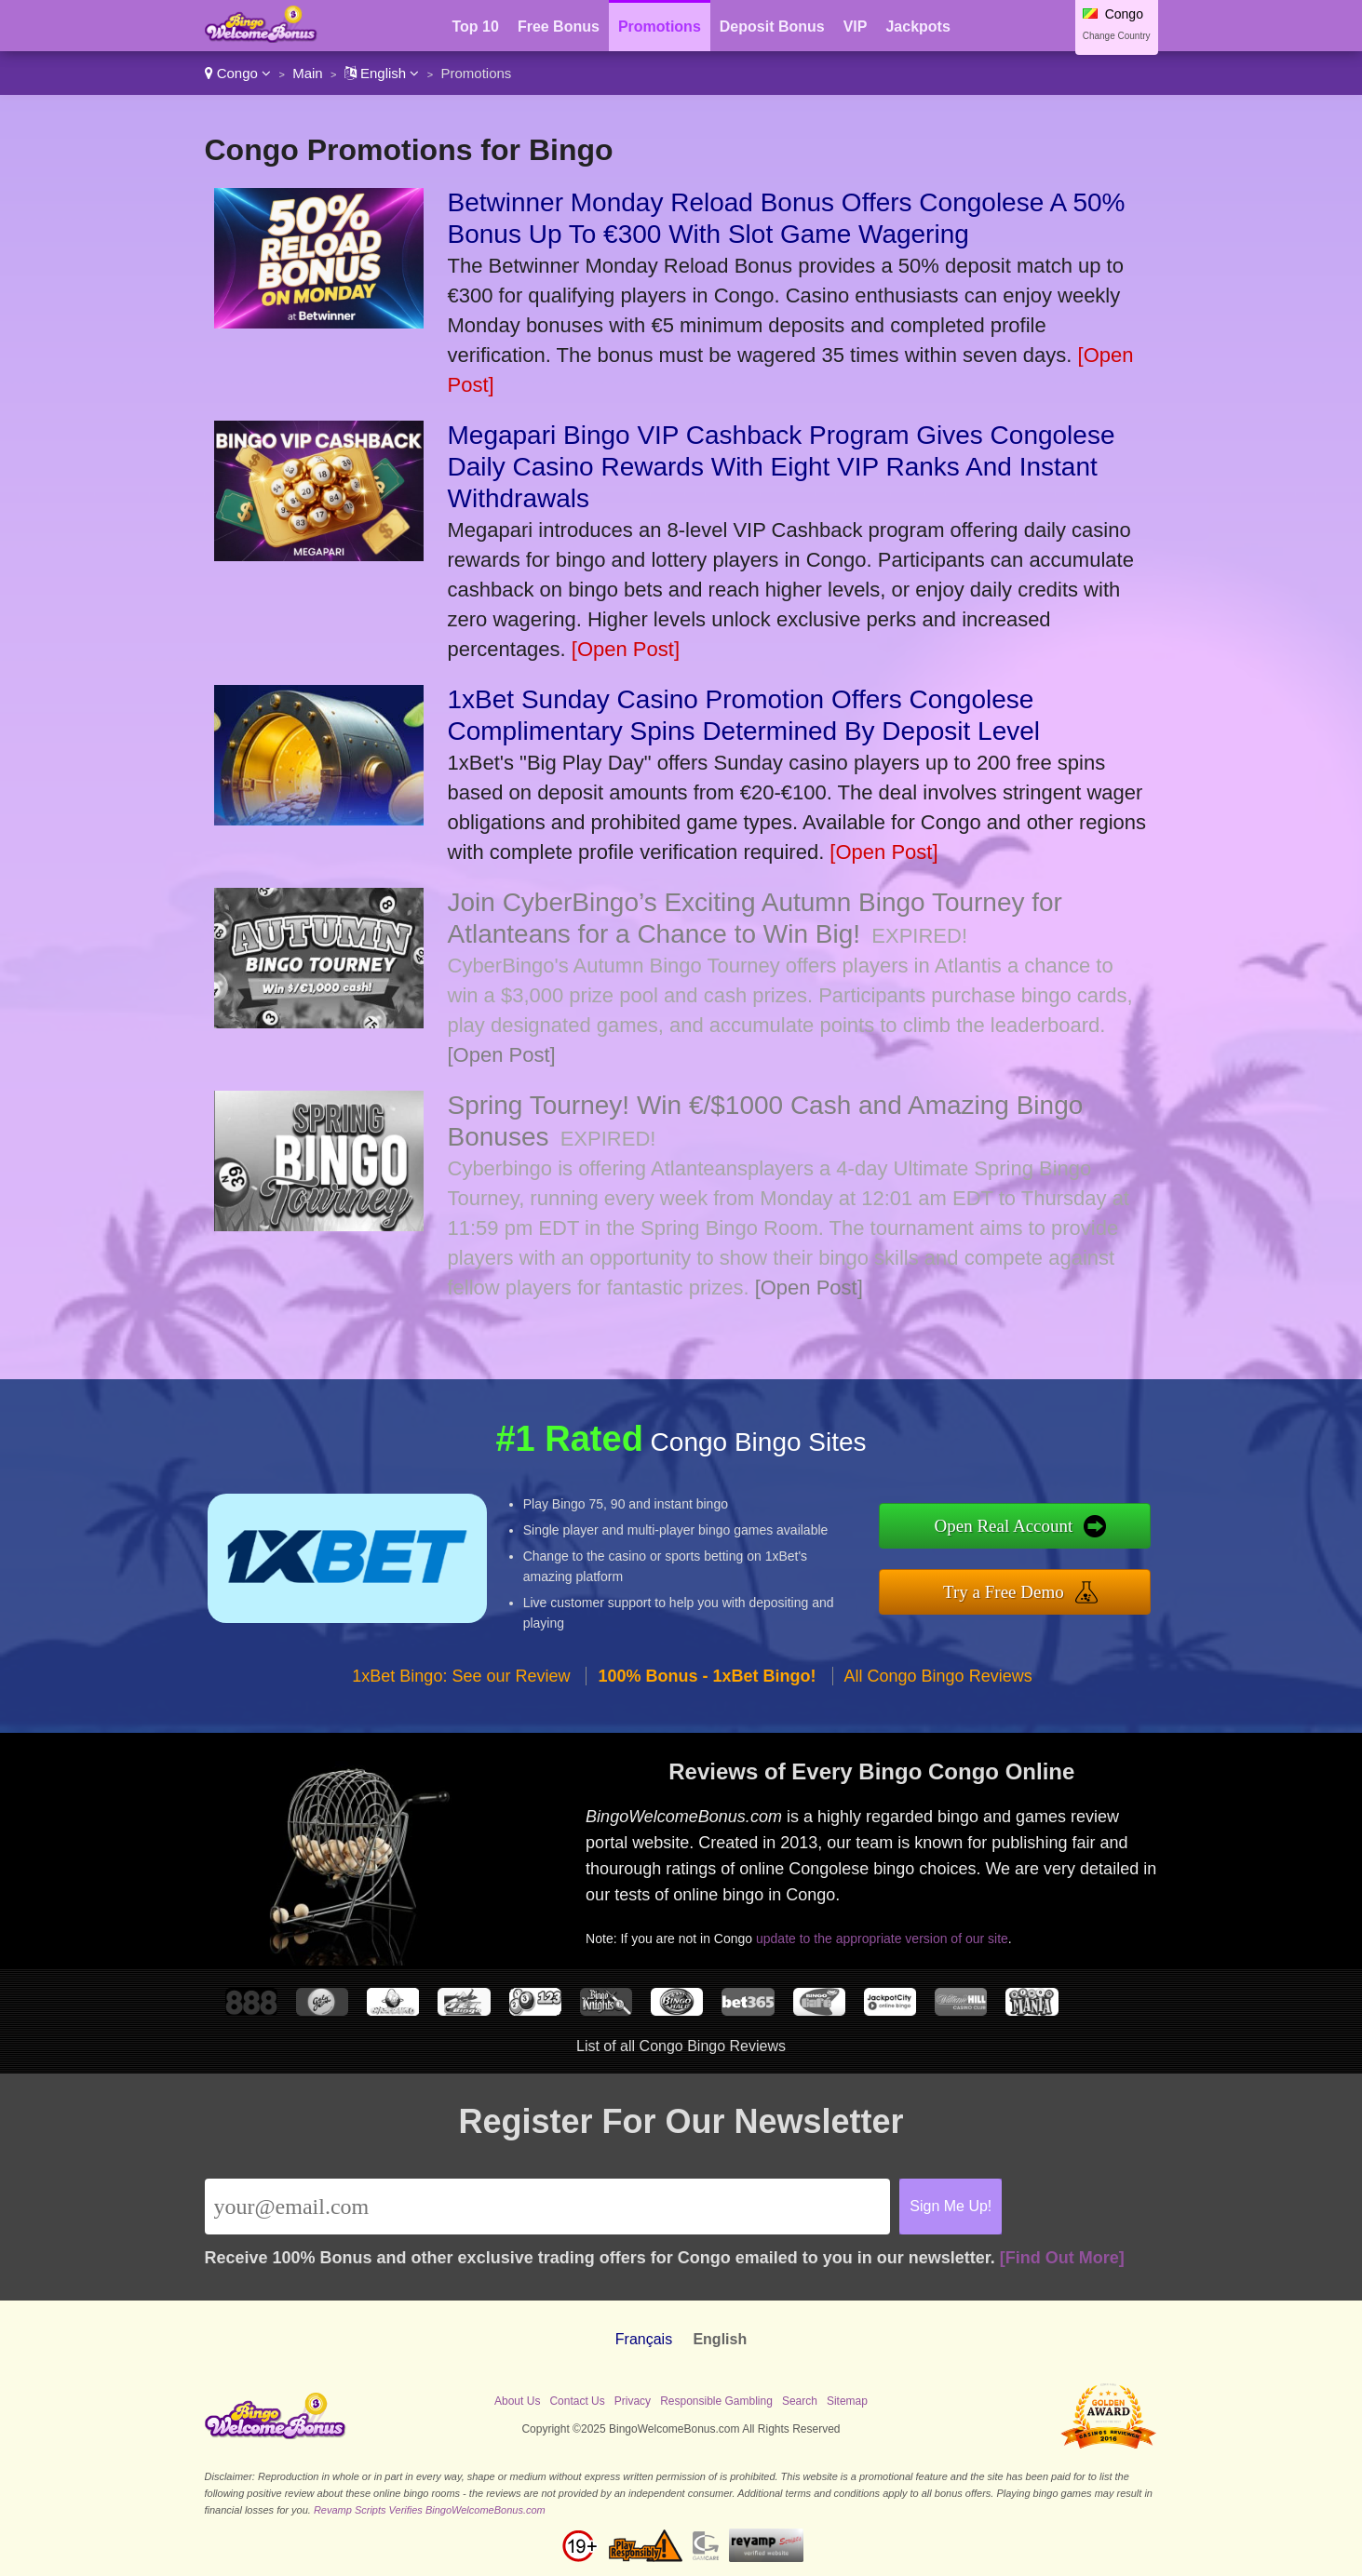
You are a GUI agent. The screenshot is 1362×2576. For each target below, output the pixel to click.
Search (799, 2401)
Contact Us (576, 2401)
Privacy (632, 2401)
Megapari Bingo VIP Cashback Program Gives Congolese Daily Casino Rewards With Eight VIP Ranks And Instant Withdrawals (781, 467)
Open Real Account (1004, 1526)
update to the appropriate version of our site (882, 1938)
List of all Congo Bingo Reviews (681, 2046)
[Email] (548, 2206)
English (382, 73)
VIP (855, 26)
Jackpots (917, 26)
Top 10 (475, 26)
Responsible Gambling (716, 2401)
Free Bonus (559, 26)
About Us (517, 2401)
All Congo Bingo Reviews (938, 1676)
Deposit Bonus (772, 26)
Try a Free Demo (1003, 1592)
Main (307, 73)
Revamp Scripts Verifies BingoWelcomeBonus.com (430, 2510)
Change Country (1117, 36)
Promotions (659, 26)
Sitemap (847, 2401)
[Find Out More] (1062, 2257)
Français (643, 2339)
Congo (238, 73)
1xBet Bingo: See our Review (461, 1676)
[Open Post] (626, 649)
